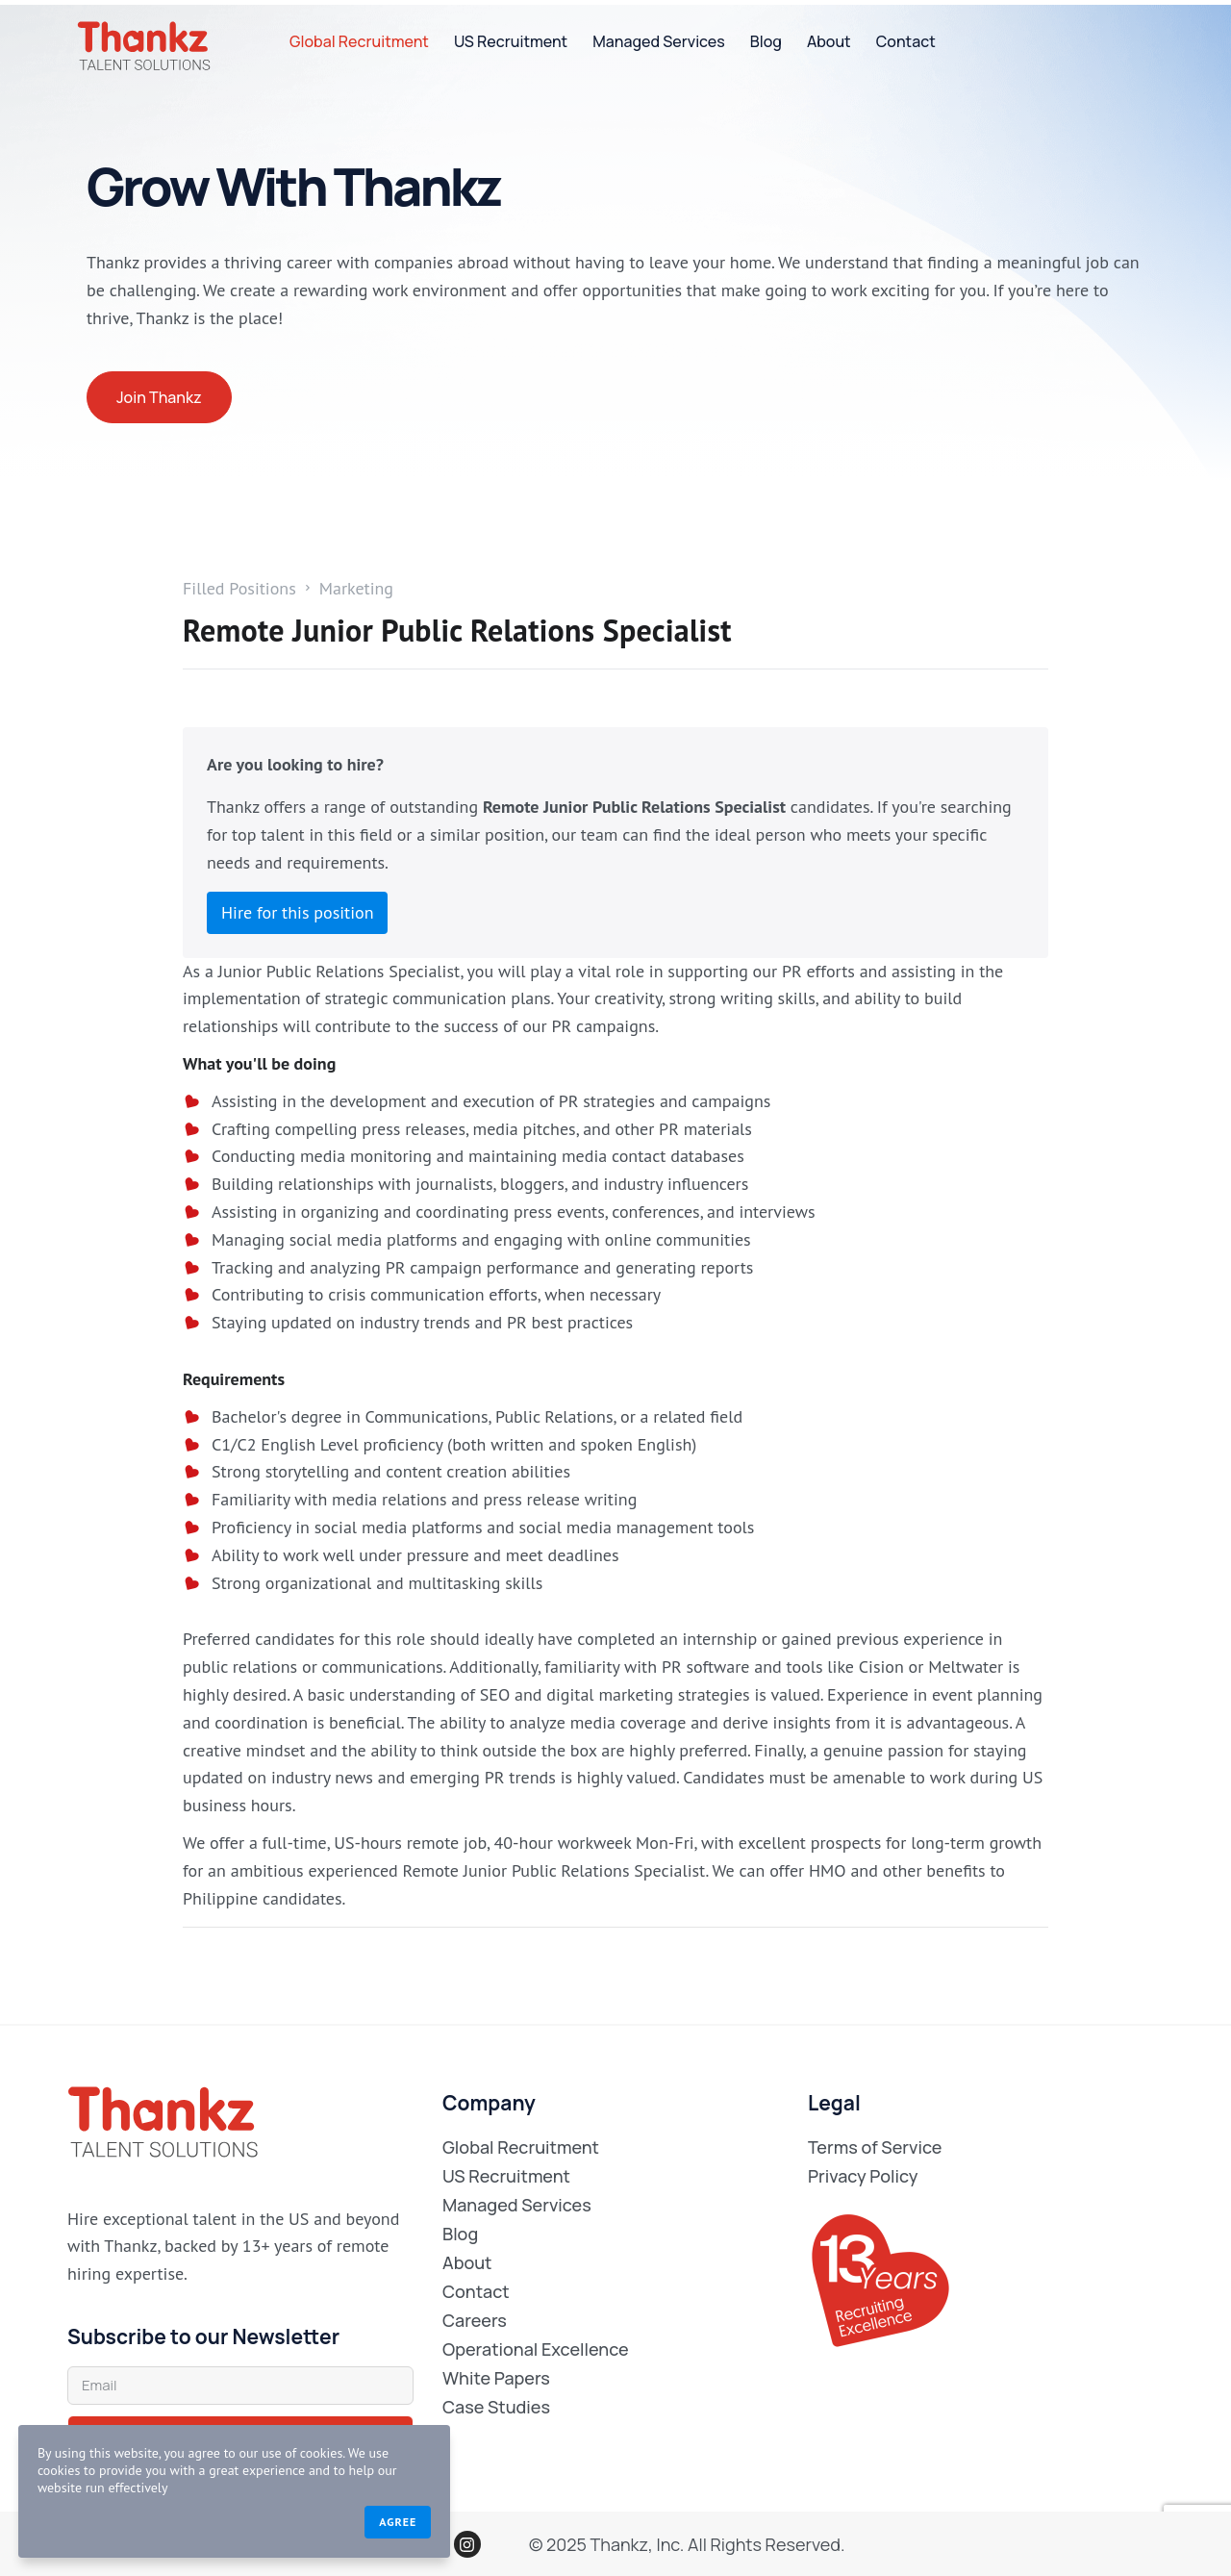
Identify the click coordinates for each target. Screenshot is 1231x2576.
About (829, 41)
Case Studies (496, 2406)
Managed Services (658, 41)
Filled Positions (239, 589)
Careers (474, 2320)
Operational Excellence (535, 2349)
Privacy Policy (863, 2175)
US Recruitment (510, 41)
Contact (906, 41)
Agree (351, 2520)
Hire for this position (297, 912)
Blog (766, 41)
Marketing (356, 589)
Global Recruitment (359, 41)
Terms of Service (875, 2147)
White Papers (496, 2377)
